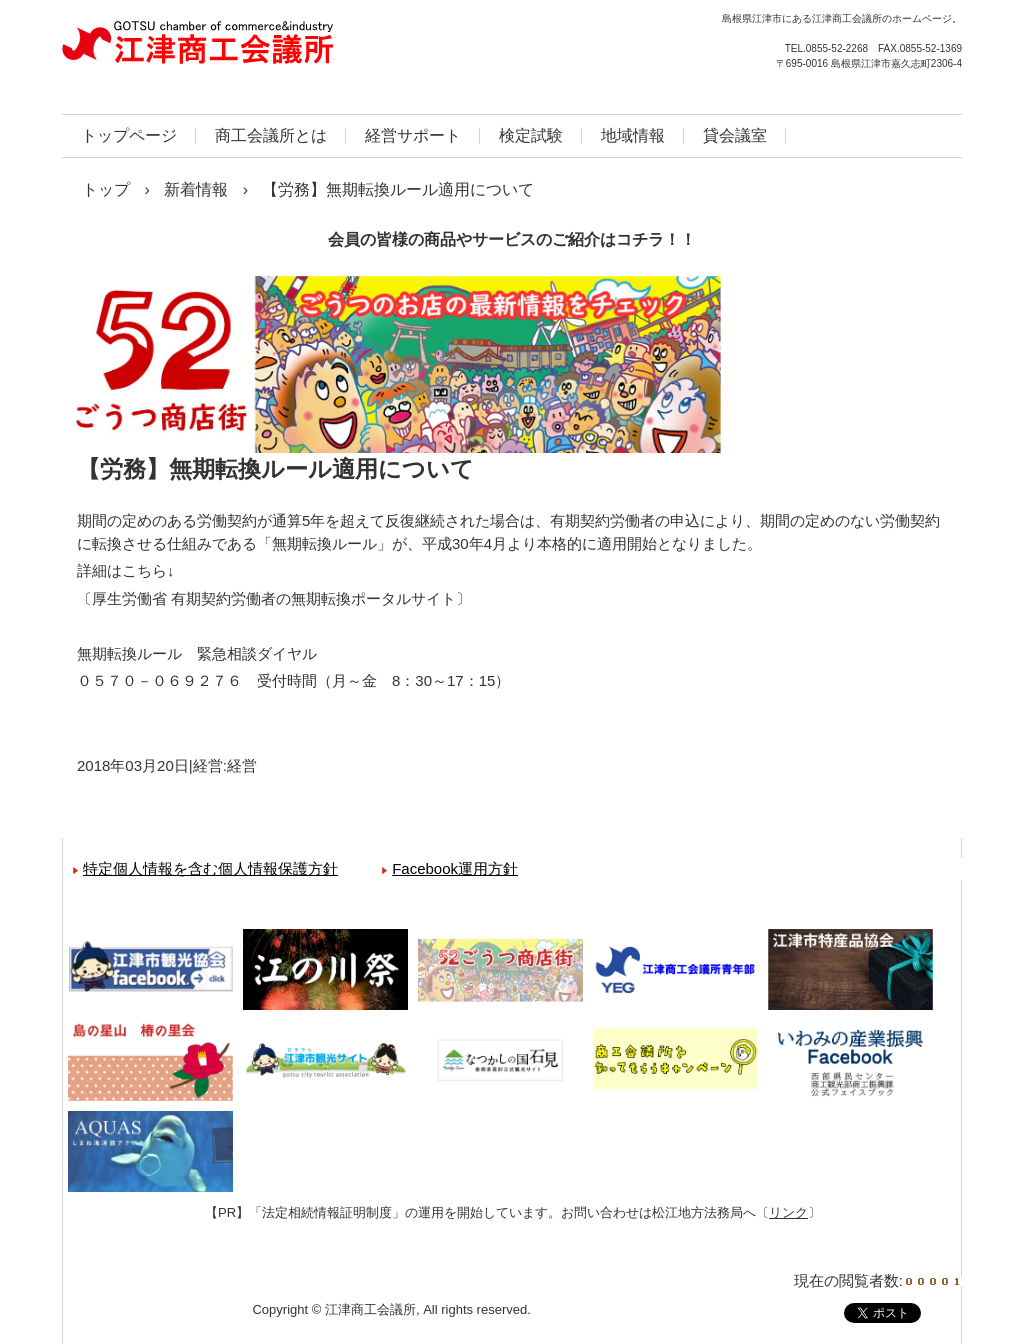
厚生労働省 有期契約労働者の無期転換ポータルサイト (274, 598)
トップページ (129, 135)
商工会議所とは (271, 135)
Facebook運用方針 (455, 868)
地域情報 (633, 135)
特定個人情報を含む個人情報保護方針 (210, 868)
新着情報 (196, 189)
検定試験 (531, 135)
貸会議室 (735, 135)
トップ (106, 189)
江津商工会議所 (277, 50)
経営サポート (413, 135)
